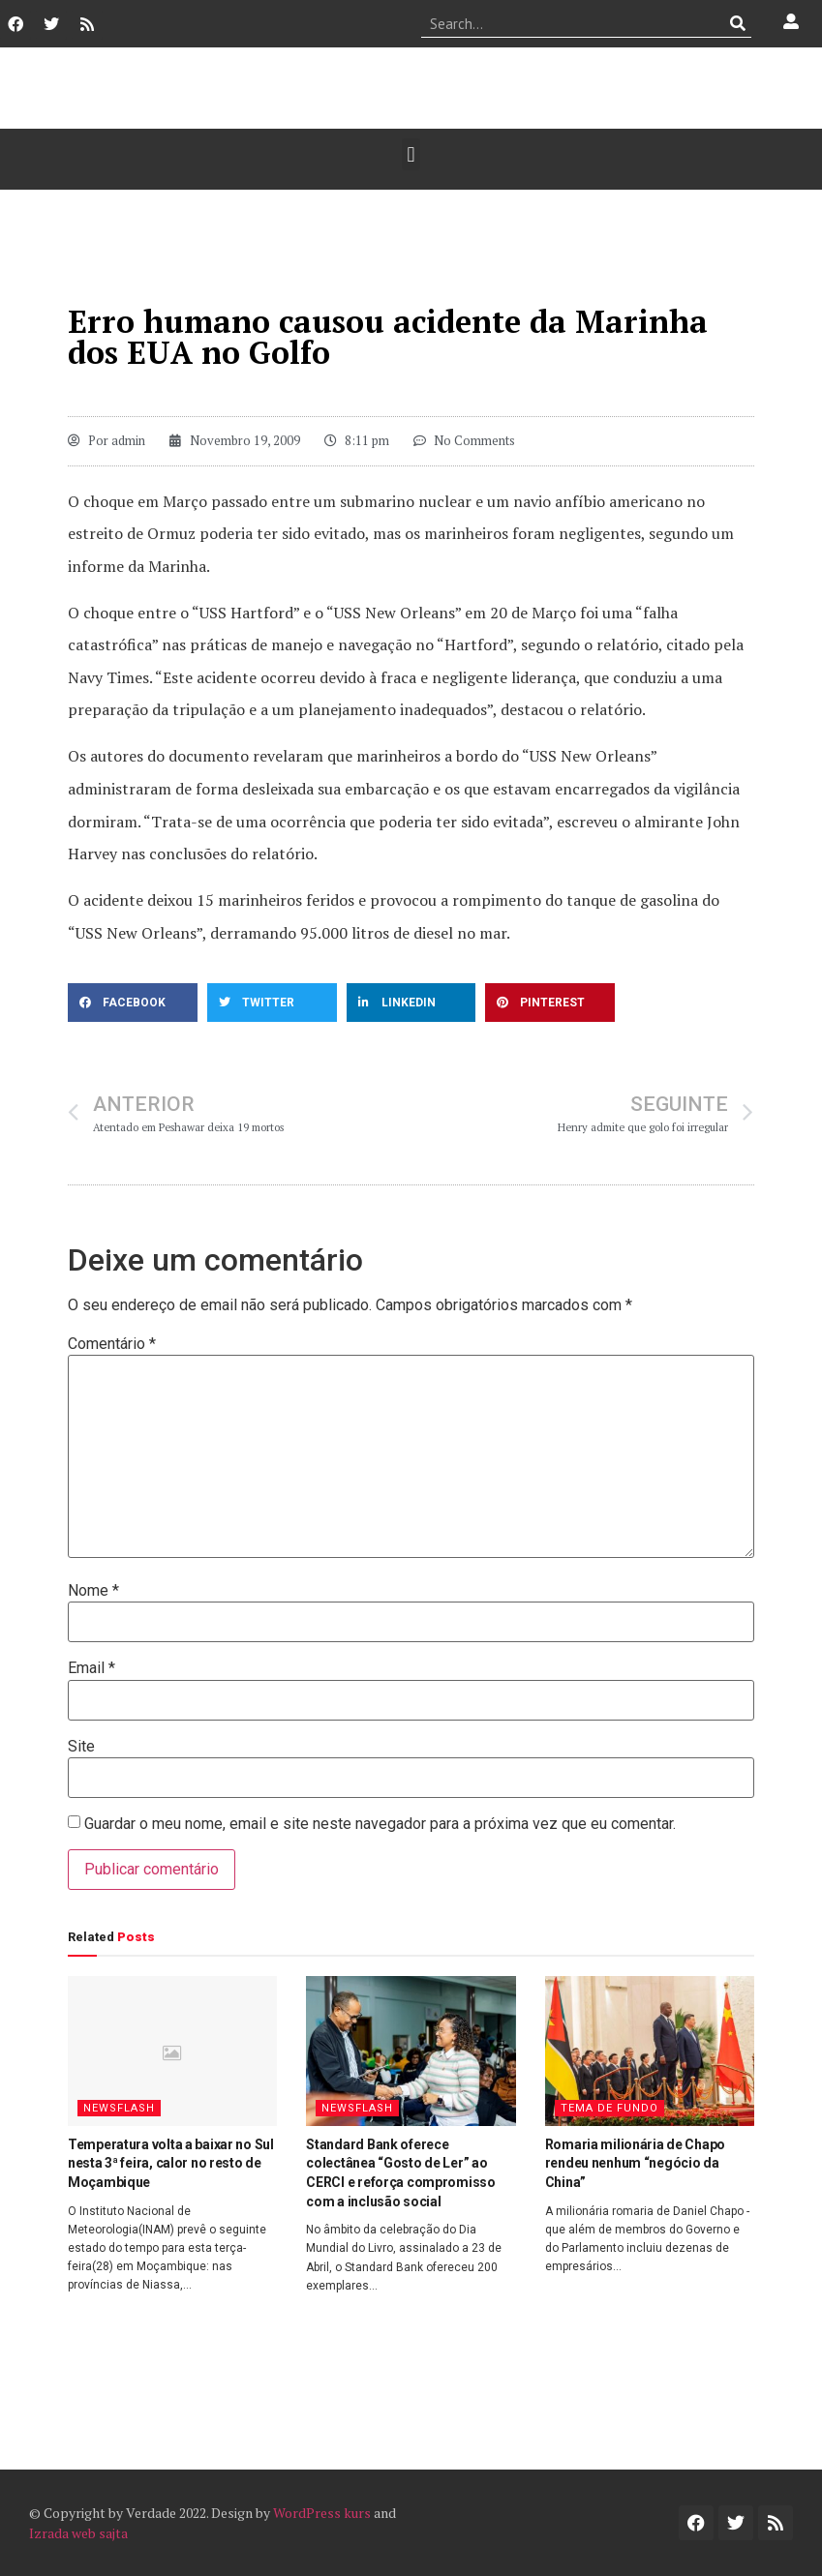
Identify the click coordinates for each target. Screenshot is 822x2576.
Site (81, 1746)
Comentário (112, 1344)
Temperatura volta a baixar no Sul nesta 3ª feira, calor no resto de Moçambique (171, 2163)
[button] (411, 154)
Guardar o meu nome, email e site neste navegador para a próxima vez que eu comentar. (380, 1824)
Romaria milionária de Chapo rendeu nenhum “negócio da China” (635, 2163)
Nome (93, 1591)
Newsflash (119, 2108)
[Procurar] (737, 23)
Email (91, 1668)
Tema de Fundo (609, 2108)
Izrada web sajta (78, 2533)
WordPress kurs (322, 2512)
